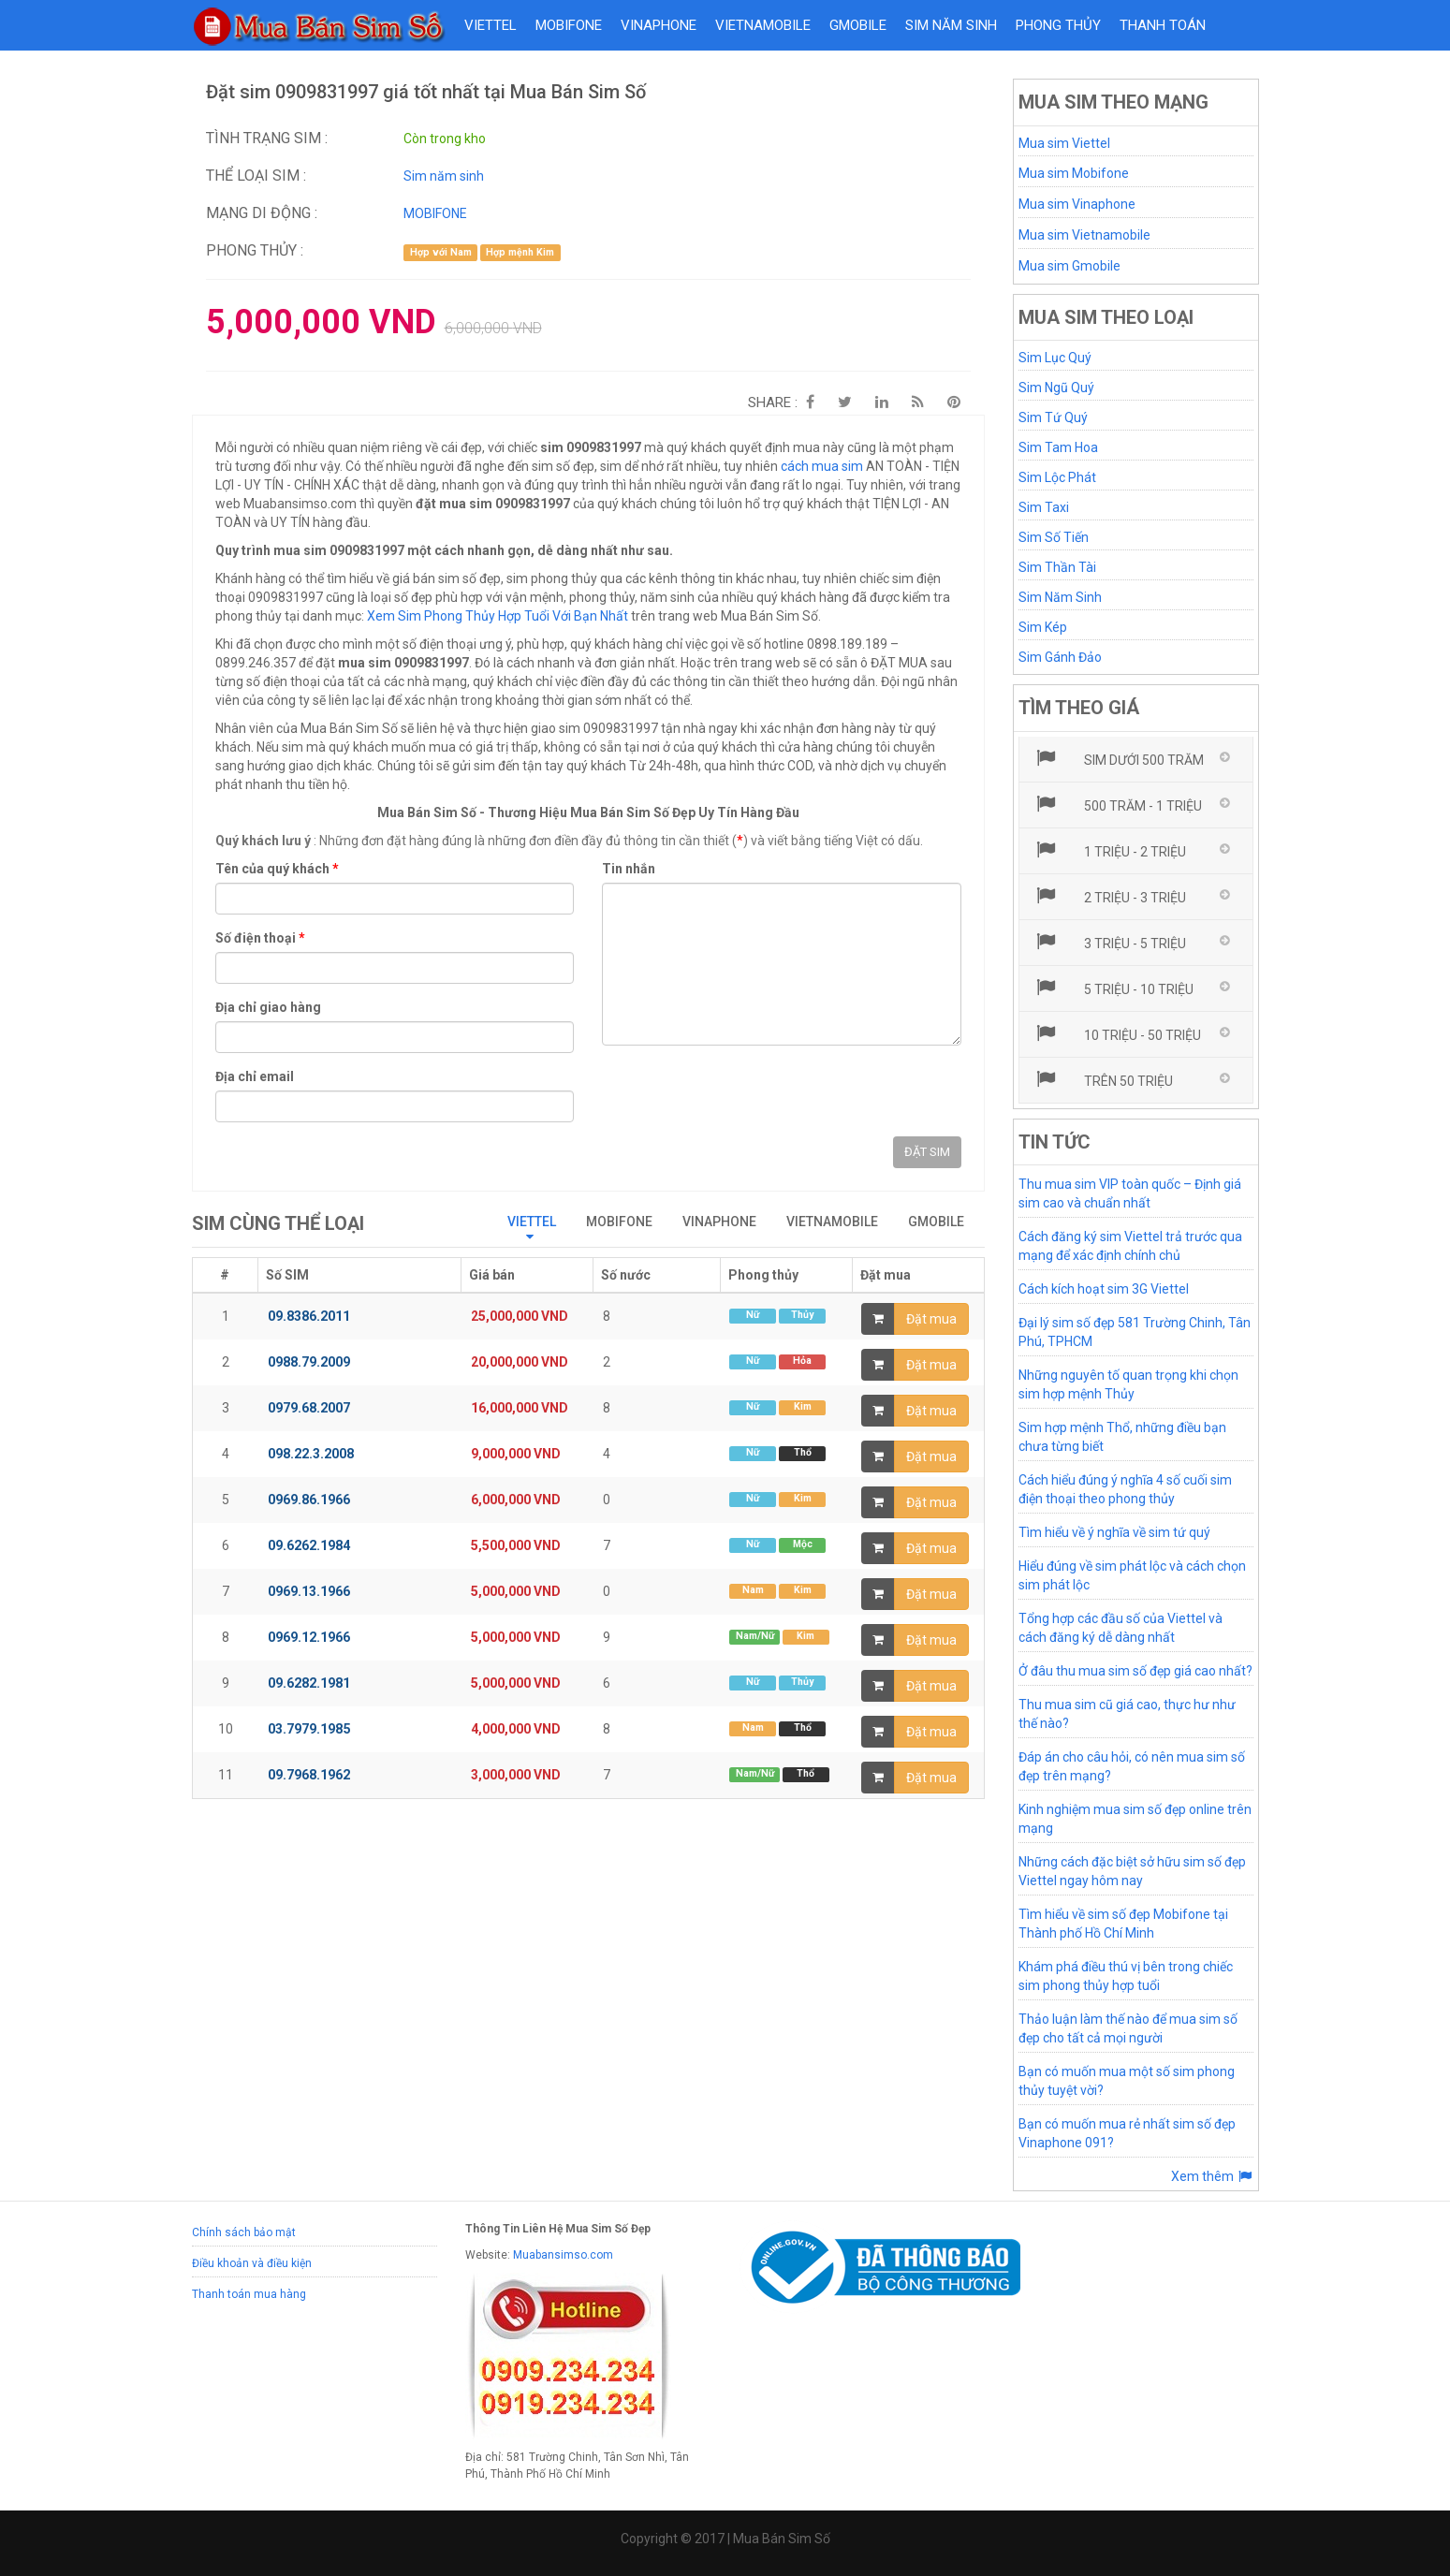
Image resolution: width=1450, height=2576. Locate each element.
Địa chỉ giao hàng (268, 1007)
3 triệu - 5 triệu (1109, 941)
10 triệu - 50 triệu (1117, 1033)
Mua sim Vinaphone (1076, 204)
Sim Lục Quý (1054, 357)
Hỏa (802, 1360)
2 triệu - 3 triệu (1109, 895)
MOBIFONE (568, 25)
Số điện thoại (260, 937)
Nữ (752, 1315)
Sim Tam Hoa (1058, 447)
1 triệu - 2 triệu (1109, 850)
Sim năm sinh (951, 25)
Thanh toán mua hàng (249, 2294)
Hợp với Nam (441, 252)
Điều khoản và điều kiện (252, 2263)
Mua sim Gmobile (1069, 265)
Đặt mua (931, 1318)
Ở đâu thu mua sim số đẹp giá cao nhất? (1135, 1670)
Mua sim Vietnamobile (1084, 234)
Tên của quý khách (277, 868)
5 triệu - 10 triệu (1113, 987)
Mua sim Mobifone (1073, 173)
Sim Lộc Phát (1057, 477)
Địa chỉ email (254, 1076)
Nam (753, 1590)
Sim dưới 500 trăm (1118, 758)
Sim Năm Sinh (1060, 597)
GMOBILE (857, 25)
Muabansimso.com (563, 2254)
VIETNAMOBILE (763, 25)
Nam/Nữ (755, 1636)
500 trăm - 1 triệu (1117, 804)
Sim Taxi (1043, 507)
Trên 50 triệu (1103, 1079)
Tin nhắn (628, 868)
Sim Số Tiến (1053, 537)
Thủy (802, 1315)
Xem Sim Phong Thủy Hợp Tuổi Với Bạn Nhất (497, 615)
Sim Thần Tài (1057, 567)
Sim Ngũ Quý (1056, 387)
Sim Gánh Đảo (1060, 657)
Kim (803, 1406)
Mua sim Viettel (1064, 143)
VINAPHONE (658, 25)
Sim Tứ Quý (1053, 417)
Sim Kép (1042, 627)
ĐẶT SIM (927, 1152)
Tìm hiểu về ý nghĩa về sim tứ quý (1114, 1532)
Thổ (803, 1452)
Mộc (803, 1544)
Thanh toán (1163, 25)
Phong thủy (1058, 25)
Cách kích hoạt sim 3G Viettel (1103, 1288)
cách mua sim (822, 466)
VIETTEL (490, 25)
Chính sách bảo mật (244, 2232)
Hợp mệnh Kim (520, 252)
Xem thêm (1212, 2176)
